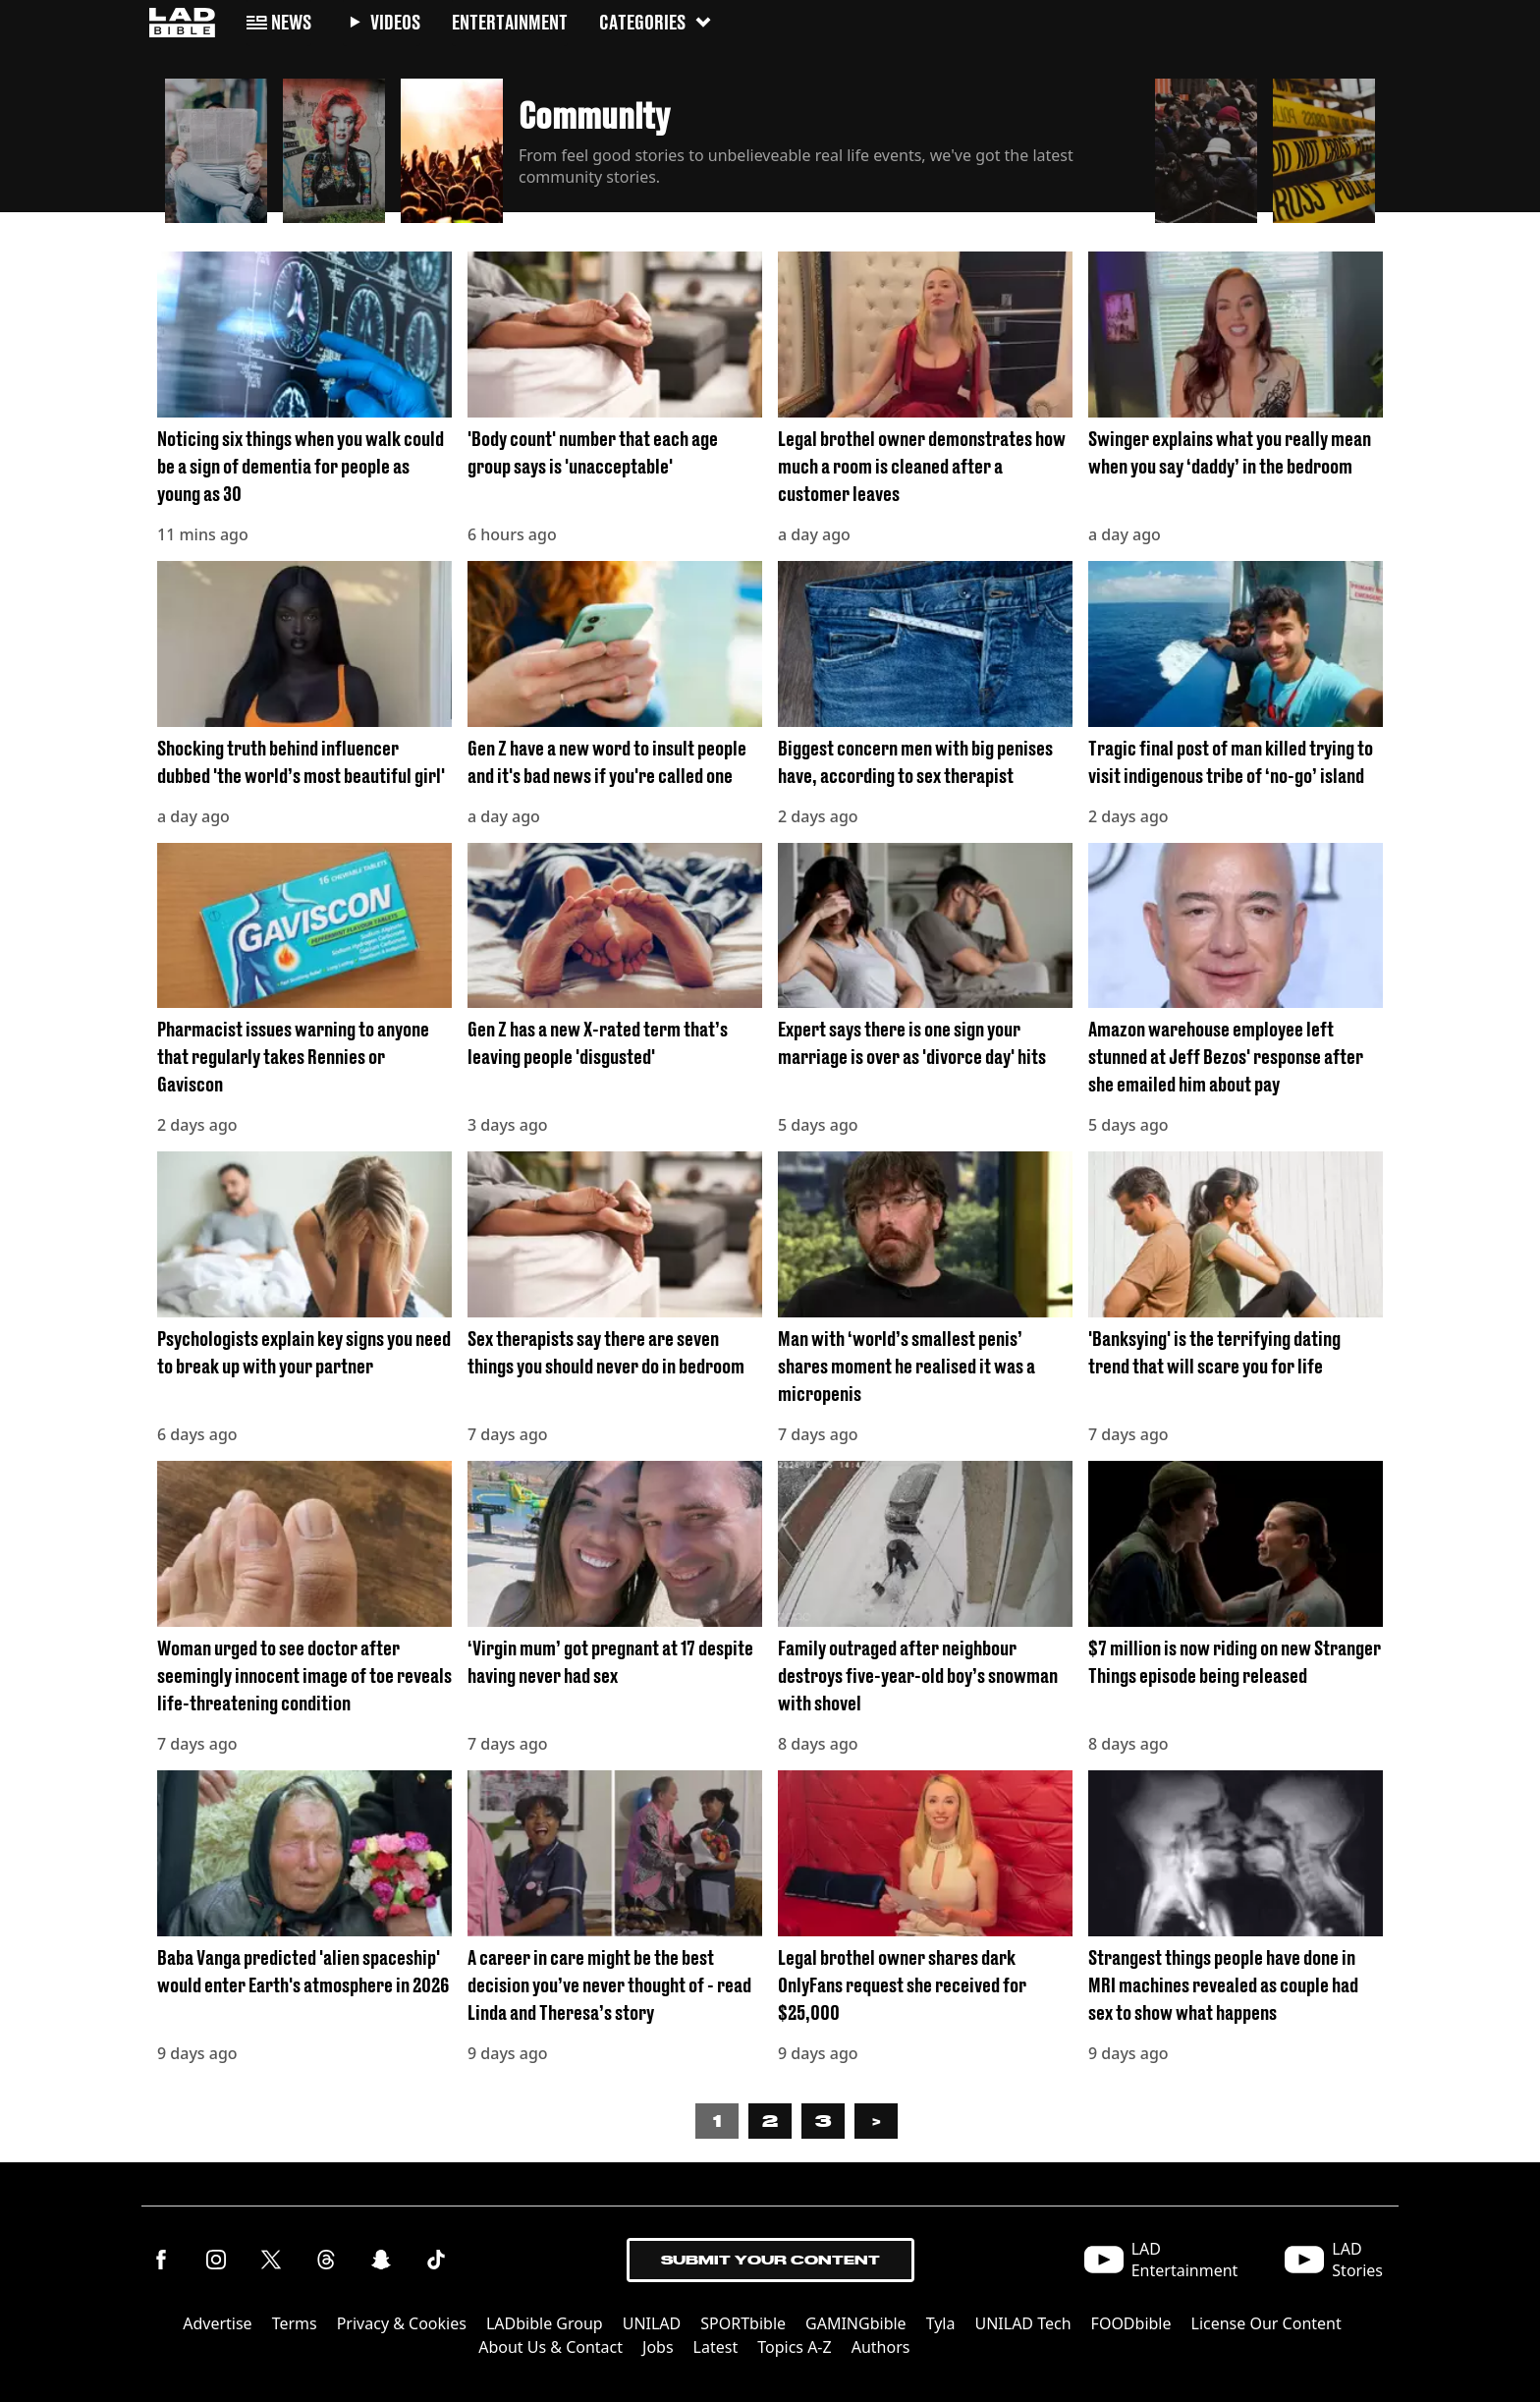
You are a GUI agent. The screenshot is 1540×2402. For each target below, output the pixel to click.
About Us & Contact (550, 2347)
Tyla (941, 2323)
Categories (656, 22)
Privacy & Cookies (402, 2323)
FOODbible (1131, 2323)
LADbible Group (544, 2323)
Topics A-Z (794, 2347)
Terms (294, 2323)
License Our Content (1266, 2323)
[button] (216, 145)
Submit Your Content (770, 2260)
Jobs (658, 2347)
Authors (881, 2347)
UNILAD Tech (1022, 2323)
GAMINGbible (856, 2323)
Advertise (217, 2323)
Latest (716, 2347)
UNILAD (652, 2323)
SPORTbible (743, 2323)
